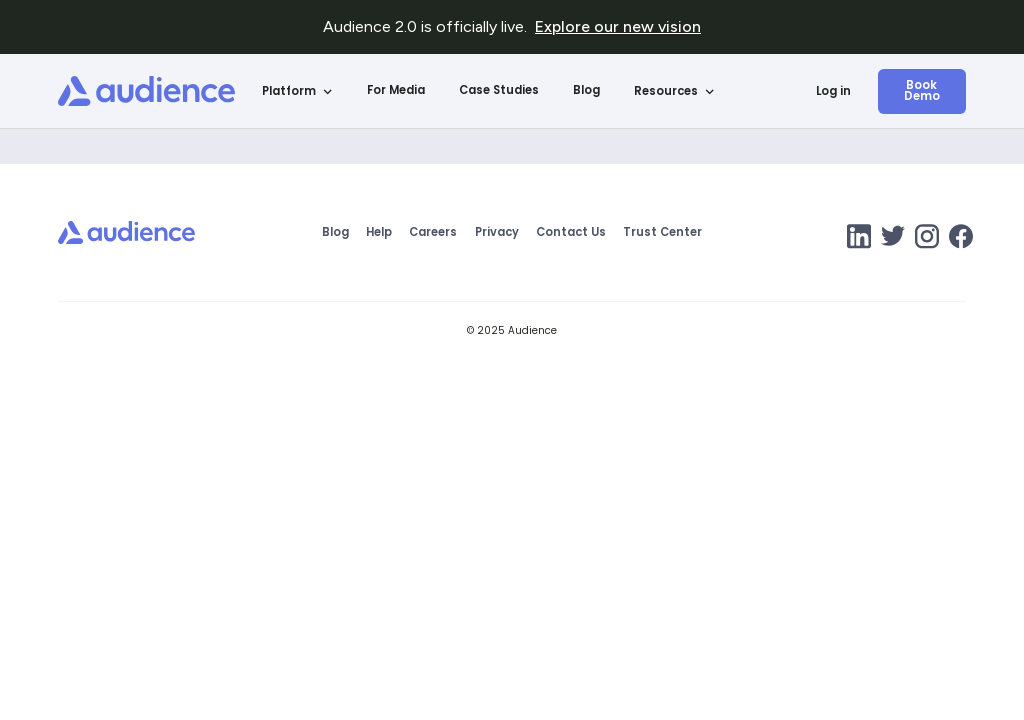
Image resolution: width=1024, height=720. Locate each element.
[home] (146, 91)
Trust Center (662, 233)
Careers (433, 233)
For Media (396, 90)
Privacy (497, 233)
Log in (833, 91)
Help (379, 233)
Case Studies (499, 90)
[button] (298, 91)
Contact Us (571, 233)
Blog (586, 90)
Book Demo (922, 90)
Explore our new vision (618, 26)
